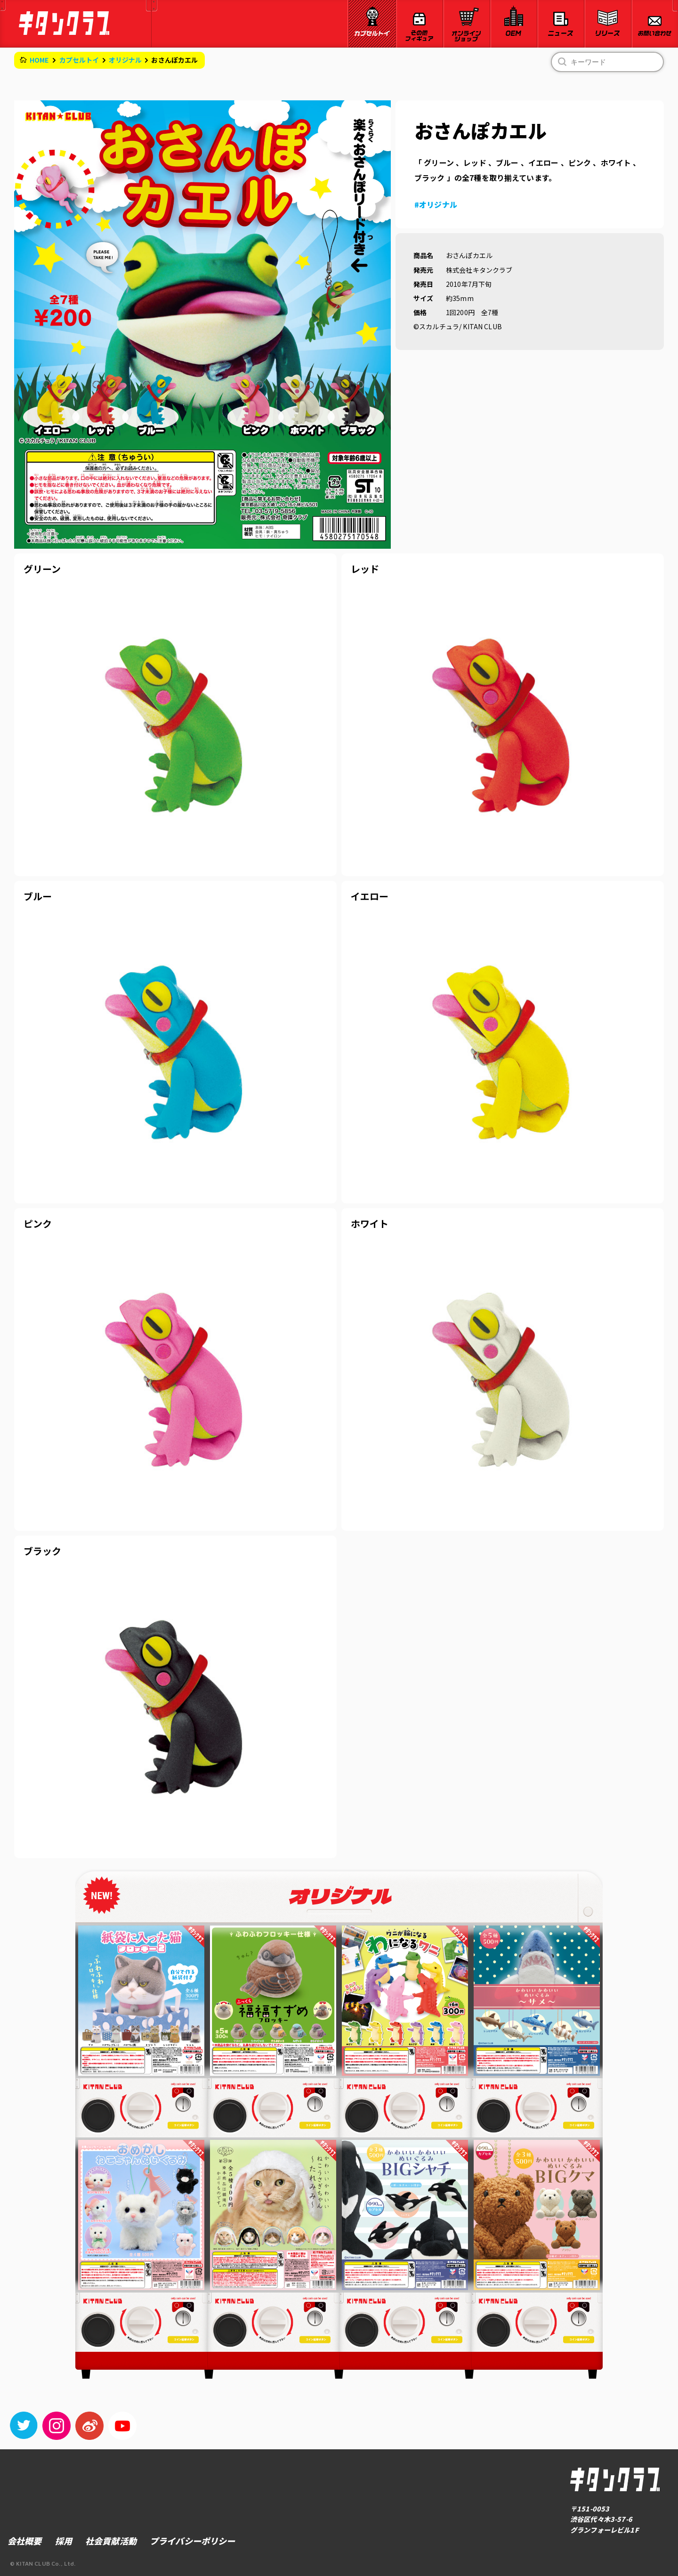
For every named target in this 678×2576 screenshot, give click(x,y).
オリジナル (125, 60)
